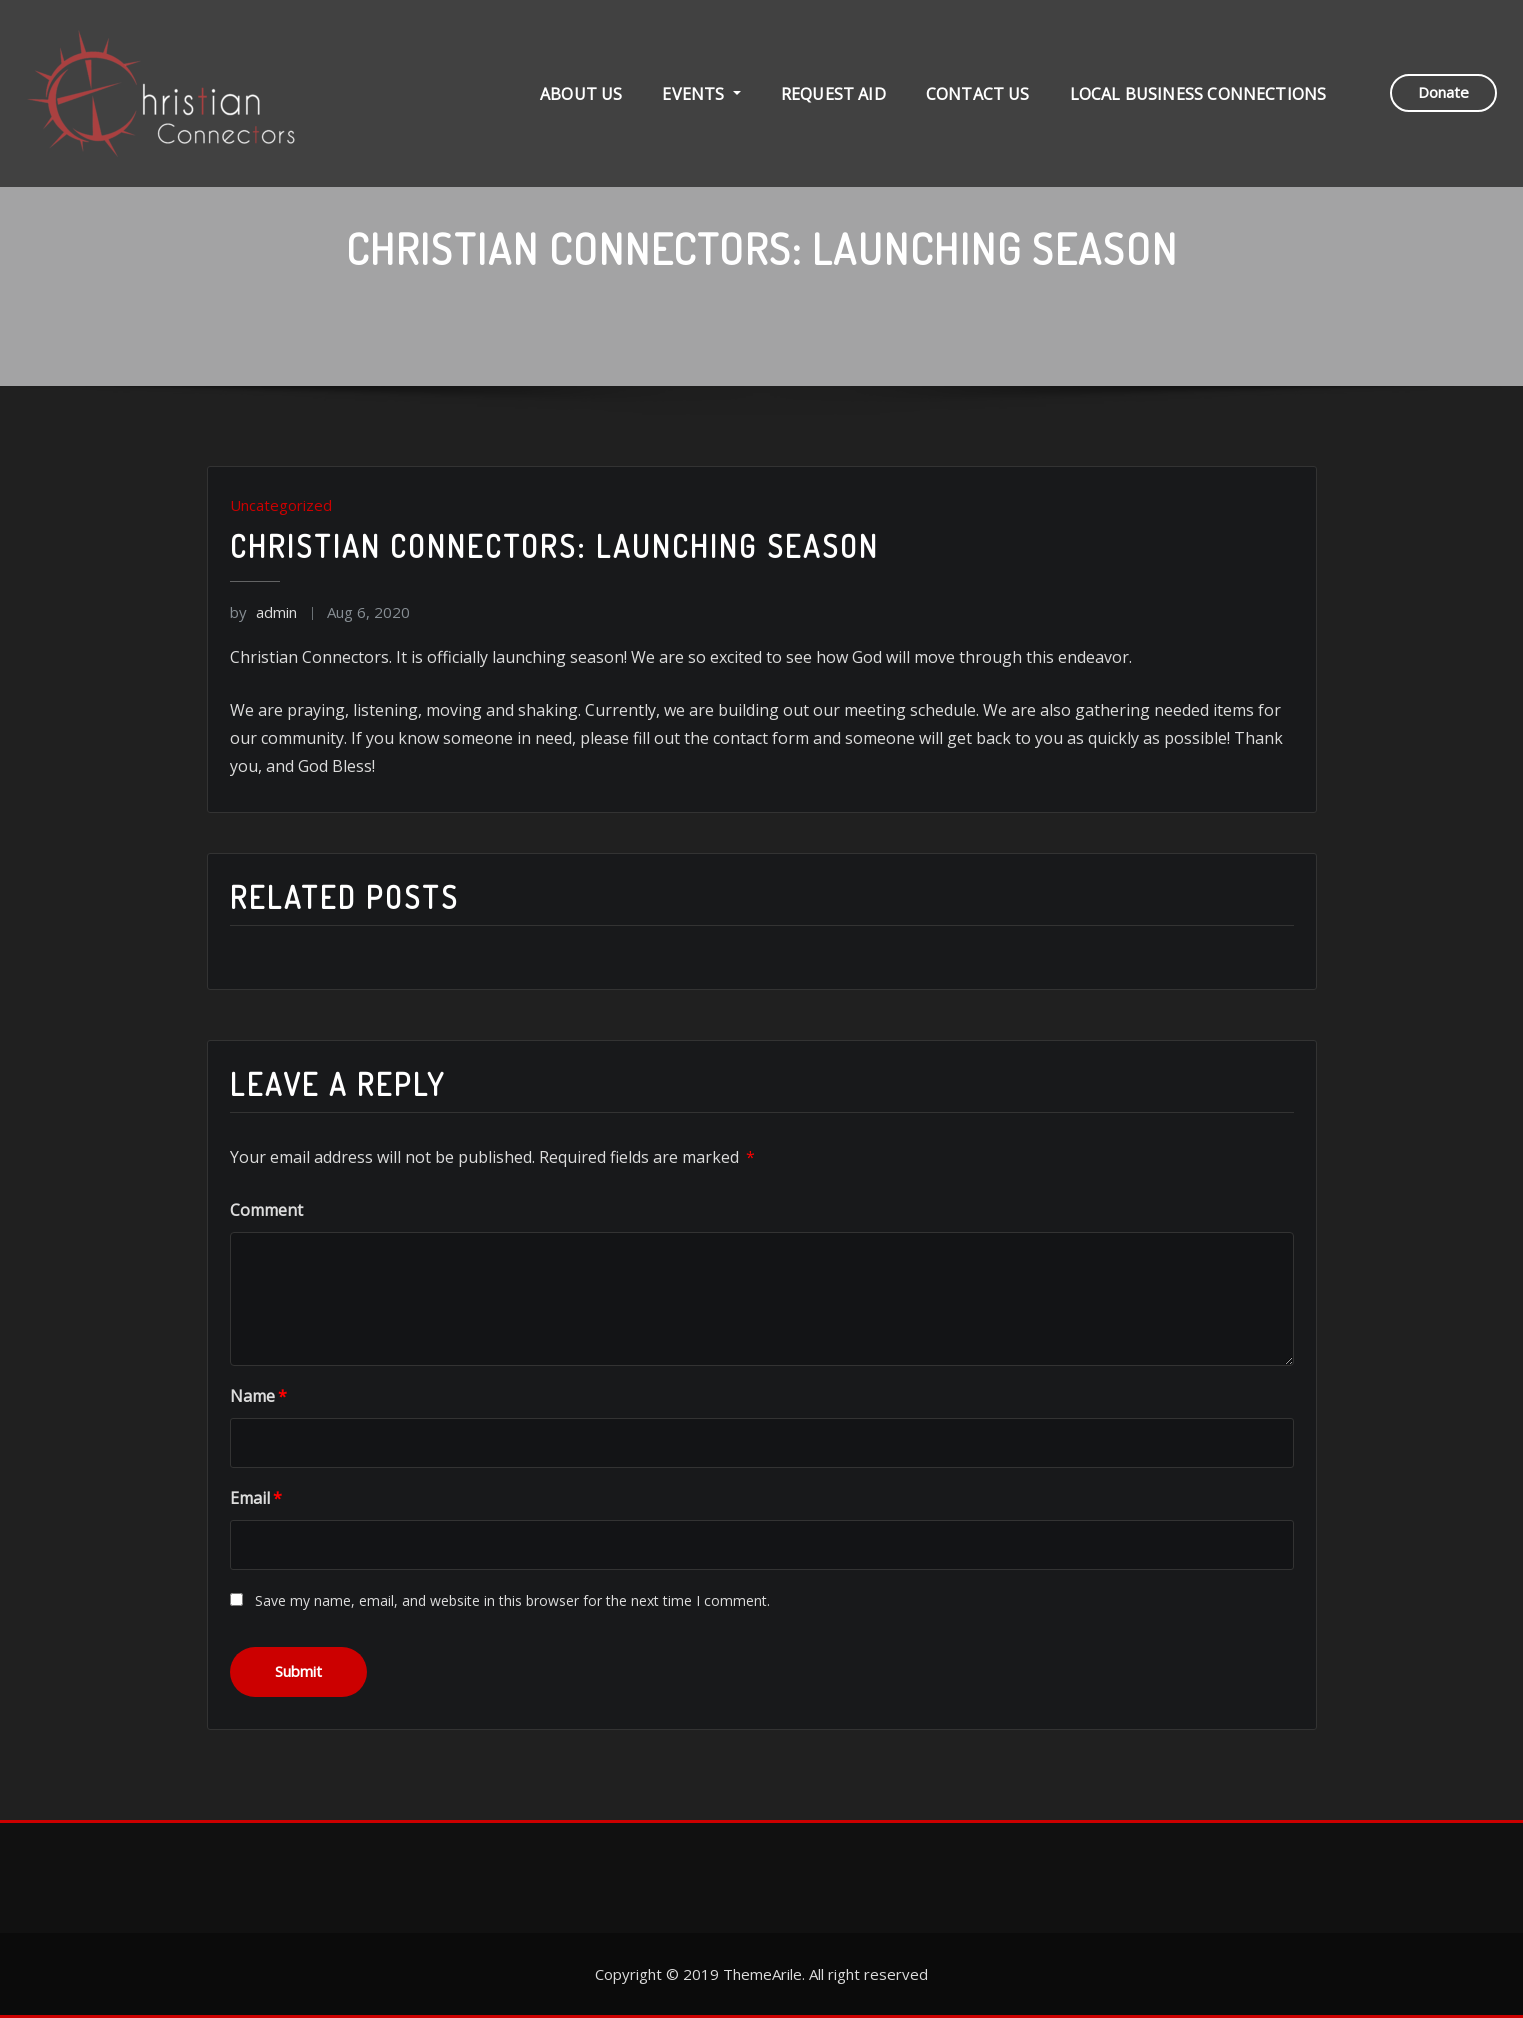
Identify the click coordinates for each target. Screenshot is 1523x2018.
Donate (1443, 94)
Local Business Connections (1198, 96)
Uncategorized (281, 505)
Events (701, 96)
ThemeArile (762, 1974)
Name (258, 1396)
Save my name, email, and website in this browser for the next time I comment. (512, 1600)
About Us (581, 96)
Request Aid (833, 96)
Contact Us (978, 96)
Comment (266, 1210)
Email (256, 1498)
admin (263, 612)
